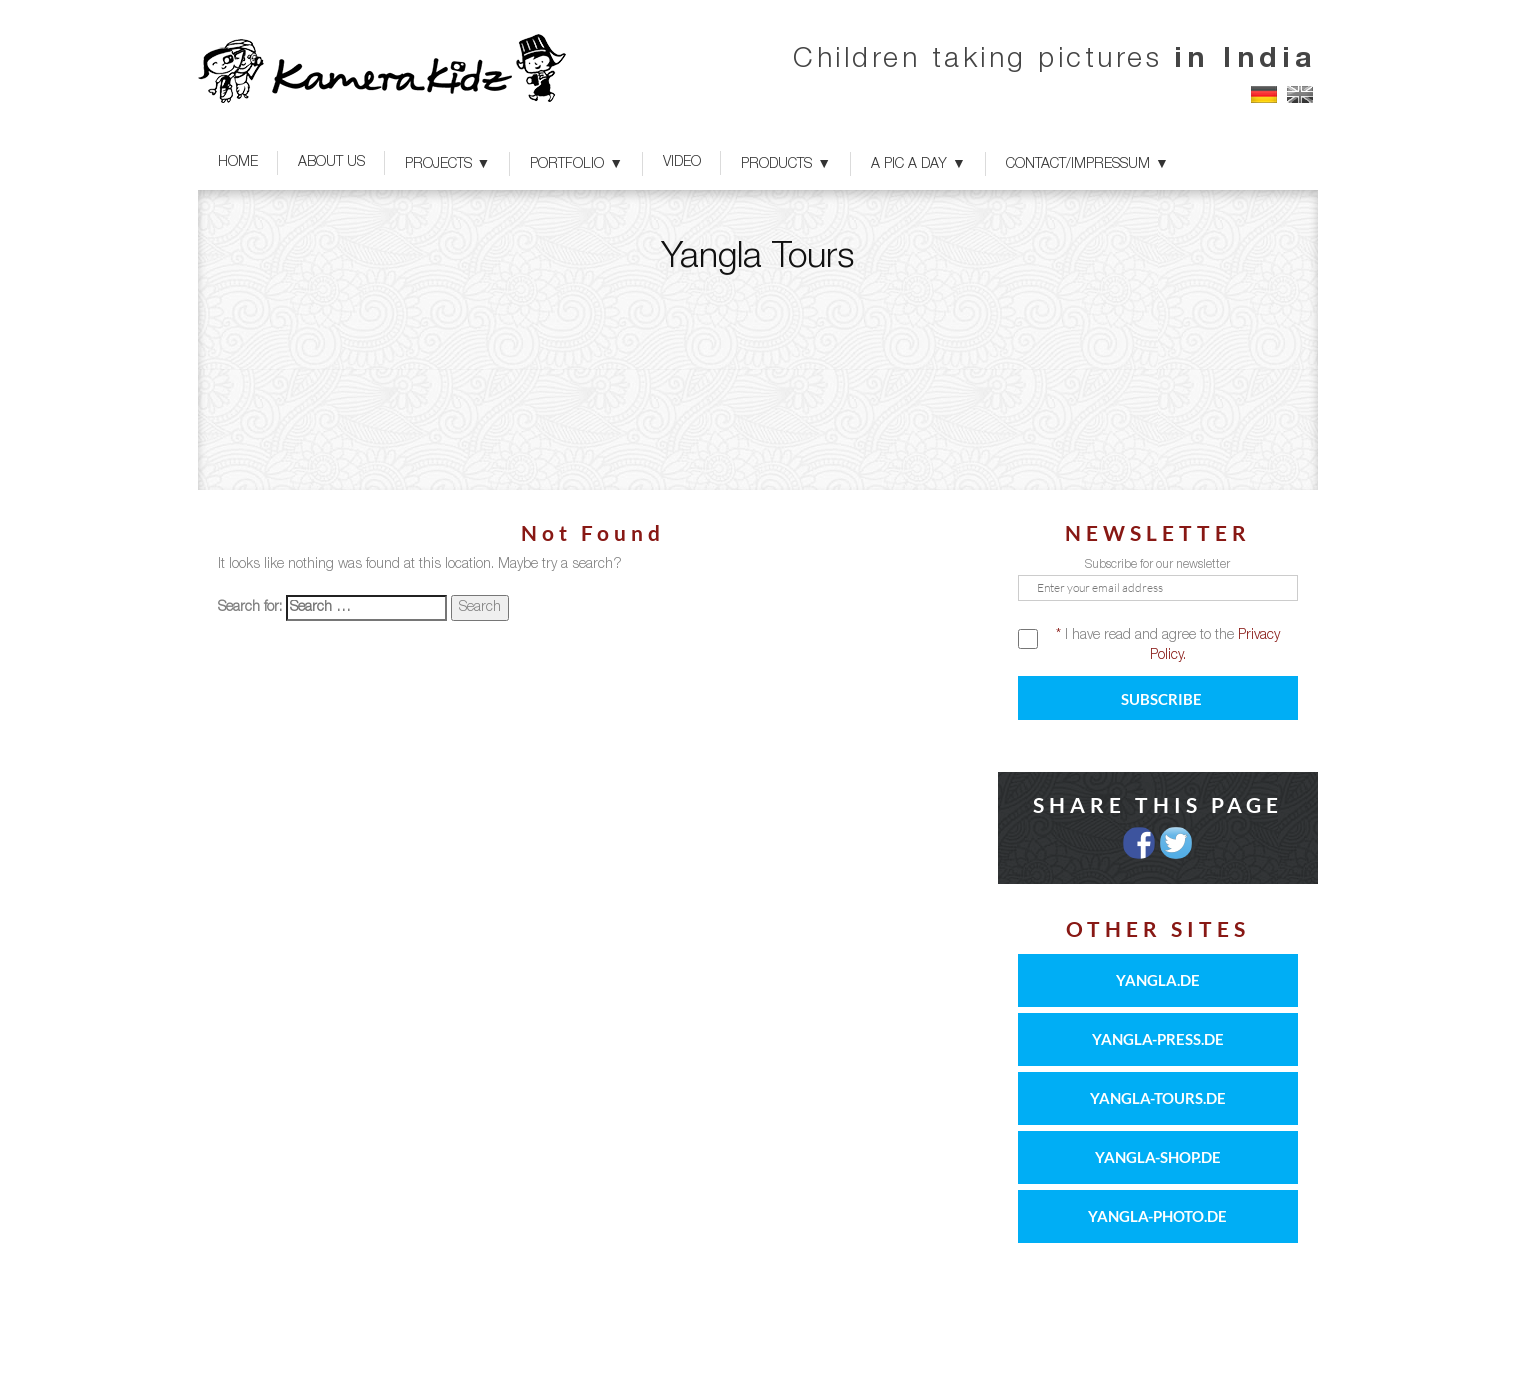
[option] (758, 340)
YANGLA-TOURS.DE (1158, 1098)
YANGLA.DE (1158, 980)
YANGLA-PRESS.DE (1158, 1039)
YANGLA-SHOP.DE (1158, 1157)
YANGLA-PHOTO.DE (1157, 1216)
